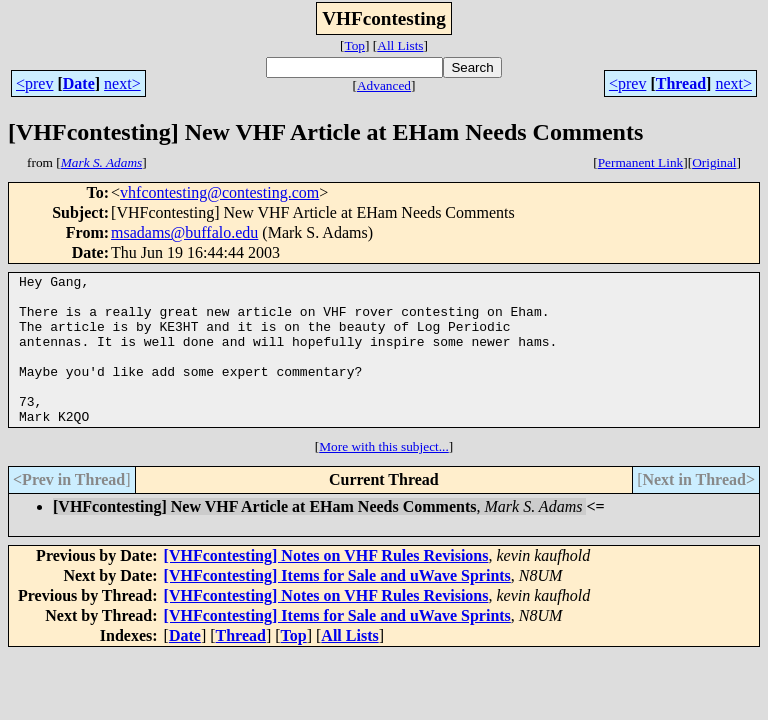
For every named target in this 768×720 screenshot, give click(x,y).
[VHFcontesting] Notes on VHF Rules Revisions (326, 585)
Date (79, 83)
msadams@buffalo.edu (184, 232)
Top (354, 45)
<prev (34, 83)
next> (122, 83)
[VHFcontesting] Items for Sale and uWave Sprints (337, 605)
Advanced (384, 85)
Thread (681, 83)
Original (714, 162)
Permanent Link (641, 162)
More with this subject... (384, 476)
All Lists (400, 45)
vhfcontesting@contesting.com (219, 192)
